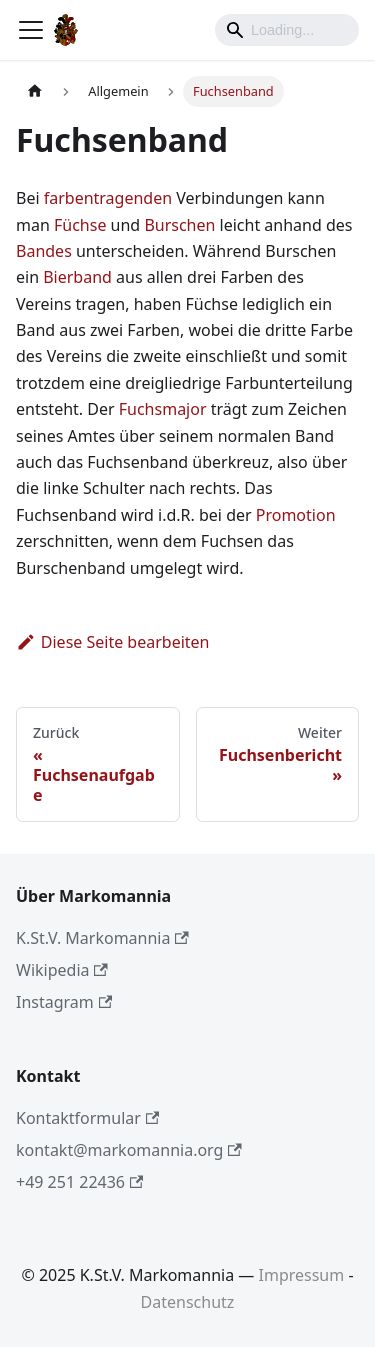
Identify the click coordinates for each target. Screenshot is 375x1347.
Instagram (64, 1002)
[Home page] (35, 91)
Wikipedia (62, 970)
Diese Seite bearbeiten (113, 642)
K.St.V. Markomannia (102, 938)
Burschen (179, 225)
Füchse (80, 225)
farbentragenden (108, 198)
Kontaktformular (87, 1118)
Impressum (302, 1275)
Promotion (296, 515)
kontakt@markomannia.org (129, 1150)
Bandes (44, 251)
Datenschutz (188, 1302)
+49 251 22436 (79, 1182)
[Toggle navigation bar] (31, 30)
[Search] (287, 30)
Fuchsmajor (163, 409)
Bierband (77, 277)
